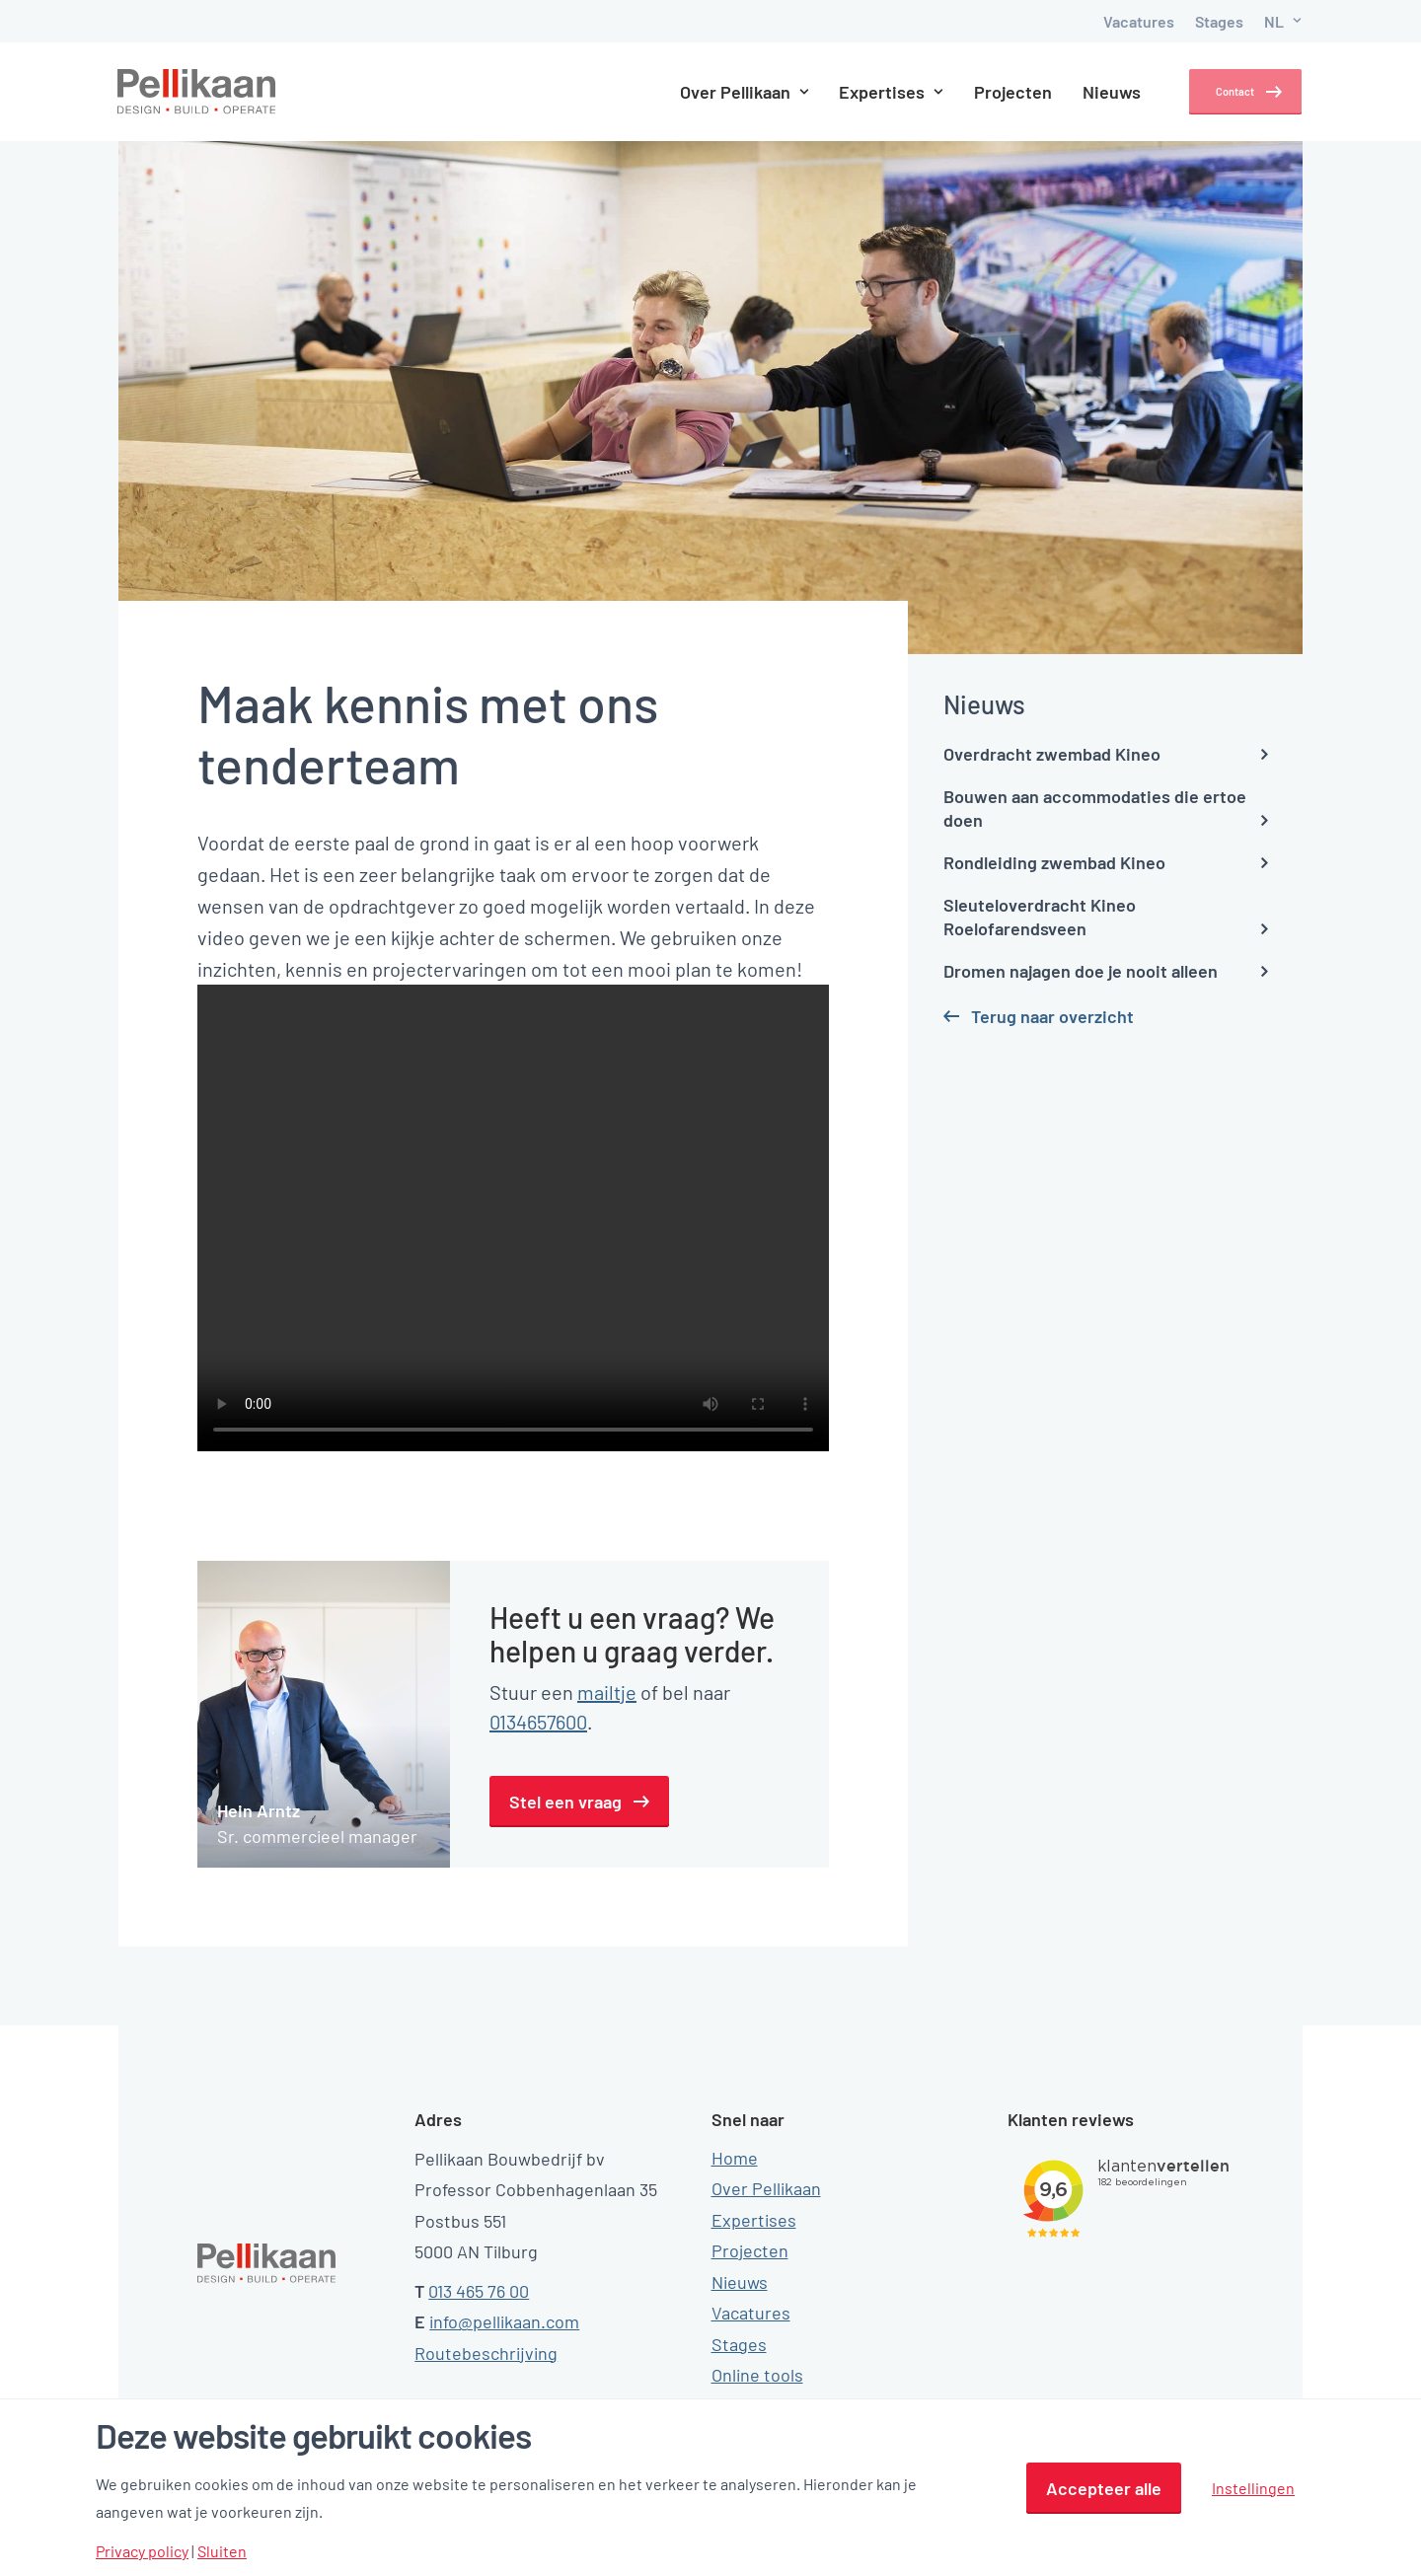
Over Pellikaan (725, 92)
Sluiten (222, 2551)
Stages (1219, 21)
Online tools (757, 2375)
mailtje (606, 1692)
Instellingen (1253, 2487)
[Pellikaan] (197, 91)
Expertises (873, 92)
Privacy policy (142, 2551)
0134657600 (538, 1721)
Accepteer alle (1103, 2488)
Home (734, 2157)
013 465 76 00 (478, 2290)
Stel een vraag (565, 1801)
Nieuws (1094, 92)
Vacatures (1138, 21)
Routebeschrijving (486, 2352)
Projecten (995, 92)
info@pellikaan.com (504, 2321)
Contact (1222, 92)
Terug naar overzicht (1052, 1016)
